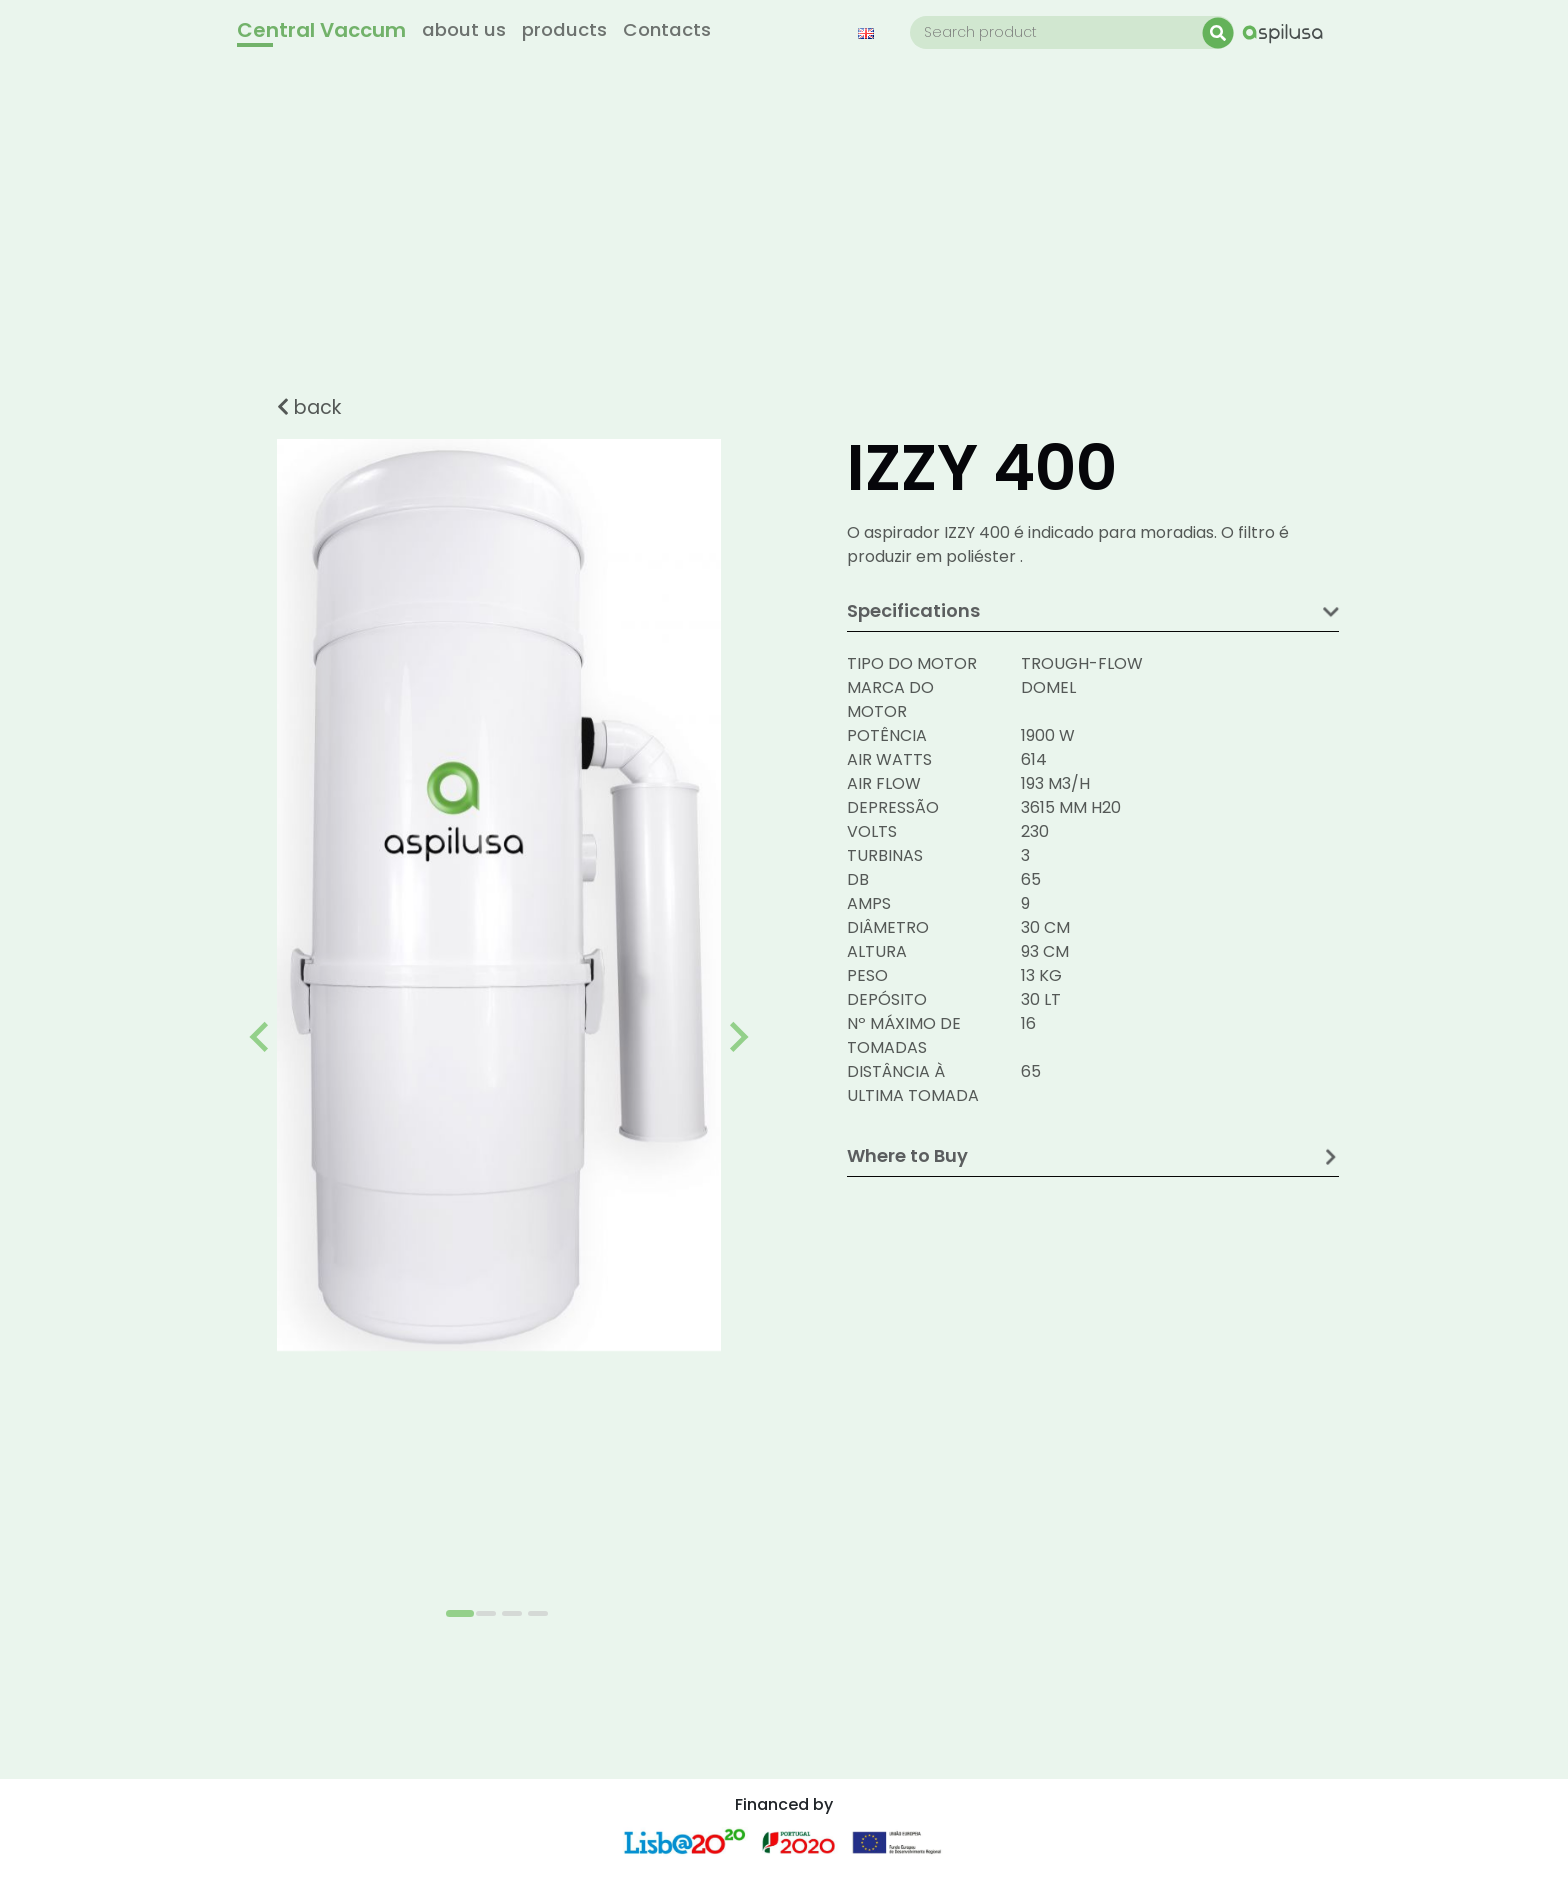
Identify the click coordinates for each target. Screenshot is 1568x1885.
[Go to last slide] (261, 1037)
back (309, 407)
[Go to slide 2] (486, 1613)
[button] (872, 32)
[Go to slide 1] (460, 1613)
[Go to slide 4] (538, 1613)
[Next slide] (737, 1037)
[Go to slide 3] (512, 1613)
